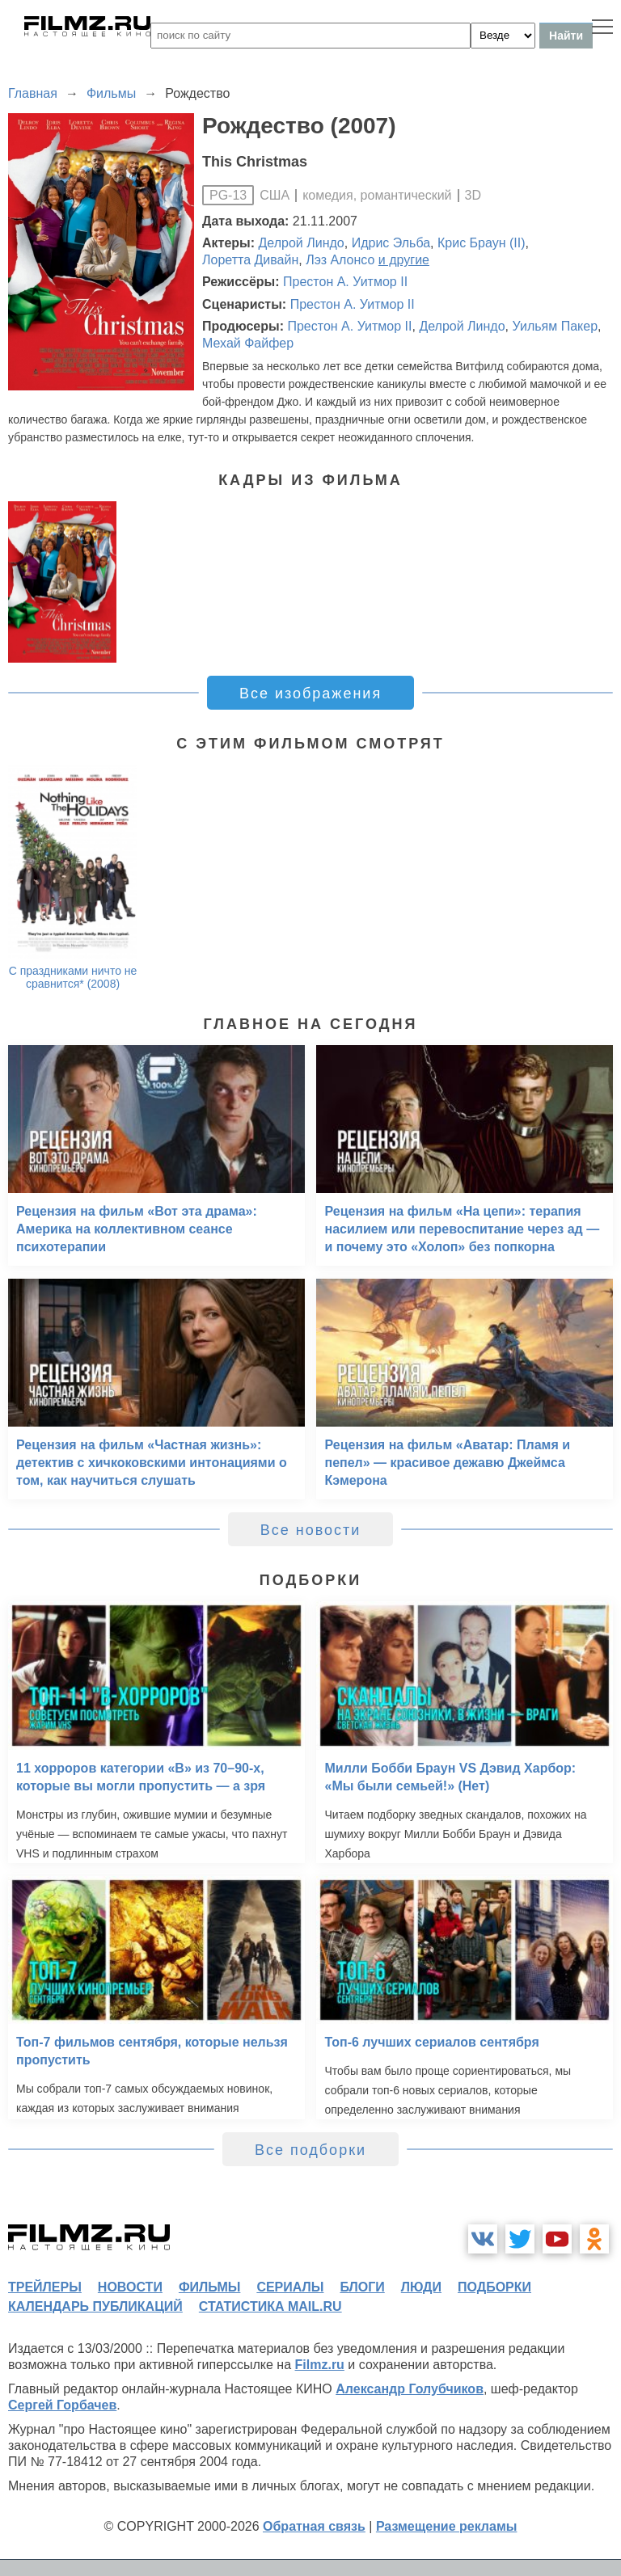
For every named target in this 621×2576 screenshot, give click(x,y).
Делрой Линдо (301, 243)
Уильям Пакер (555, 326)
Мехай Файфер (248, 343)
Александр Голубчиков (410, 2389)
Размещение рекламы (447, 2526)
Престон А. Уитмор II (345, 282)
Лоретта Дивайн (250, 260)
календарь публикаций (95, 2306)
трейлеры (45, 2287)
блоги (362, 2287)
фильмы (209, 2287)
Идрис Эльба (391, 243)
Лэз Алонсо (340, 260)
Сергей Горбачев (62, 2405)
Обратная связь (314, 2526)
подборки (494, 2287)
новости (130, 2287)
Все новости (310, 1530)
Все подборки (310, 2150)
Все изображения (310, 693)
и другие (403, 260)
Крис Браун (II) (481, 243)
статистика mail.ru (270, 2306)
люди (421, 2287)
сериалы (289, 2287)
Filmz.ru (319, 2365)
